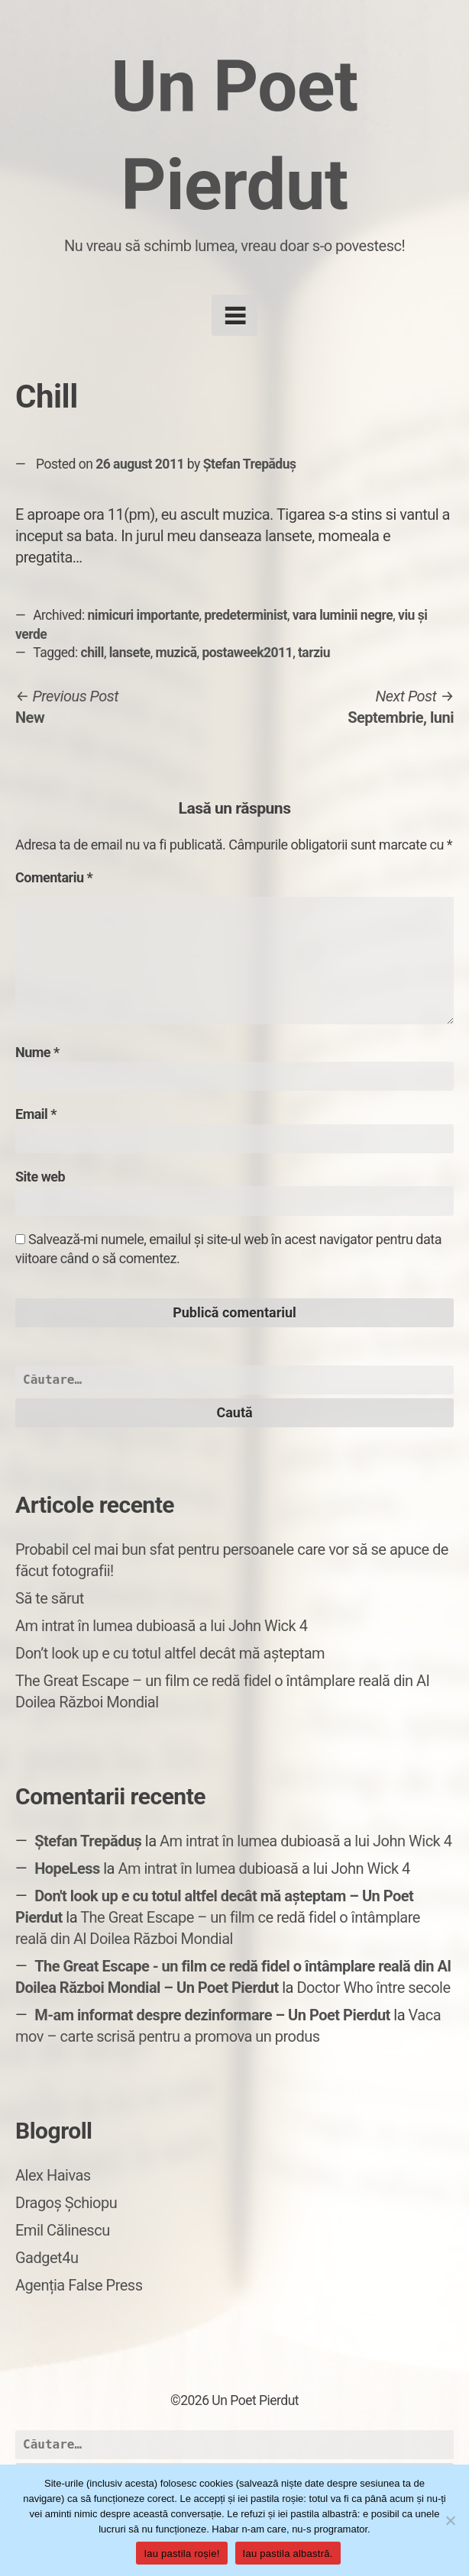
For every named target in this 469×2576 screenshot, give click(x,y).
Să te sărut (49, 1598)
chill (92, 652)
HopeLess (67, 1868)
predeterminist (245, 615)
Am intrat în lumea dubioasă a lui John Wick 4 (161, 1626)
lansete (129, 652)
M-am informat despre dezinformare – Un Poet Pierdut (212, 2015)
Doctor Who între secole (373, 1987)
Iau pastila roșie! (181, 2553)
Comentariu (53, 877)
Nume (37, 1052)
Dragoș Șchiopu (66, 2203)
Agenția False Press (79, 2285)
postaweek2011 (247, 652)
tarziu (314, 652)
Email (36, 1114)
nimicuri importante (143, 615)
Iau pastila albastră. (288, 2553)
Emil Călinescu (62, 2230)
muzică (176, 652)
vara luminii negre (343, 615)
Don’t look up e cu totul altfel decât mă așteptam (170, 1653)
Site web (40, 1177)
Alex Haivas (53, 2175)
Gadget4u (46, 2258)
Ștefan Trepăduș (249, 464)
